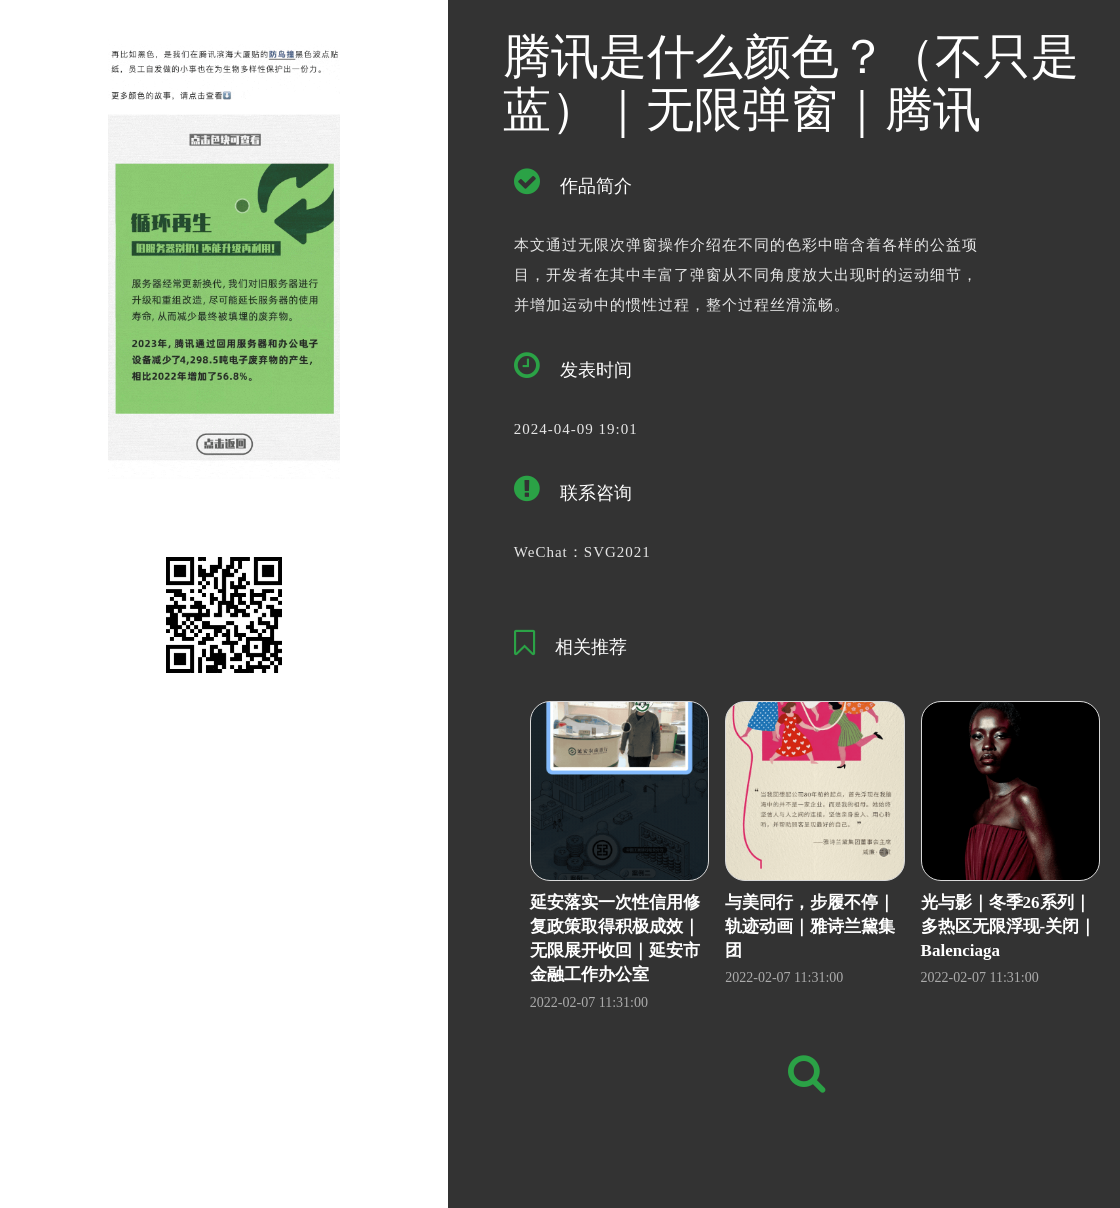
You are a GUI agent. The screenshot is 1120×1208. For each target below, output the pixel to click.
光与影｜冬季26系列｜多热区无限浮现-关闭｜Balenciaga (1009, 927)
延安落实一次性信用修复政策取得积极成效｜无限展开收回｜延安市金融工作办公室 (615, 939)
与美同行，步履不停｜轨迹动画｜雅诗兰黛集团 (810, 927)
